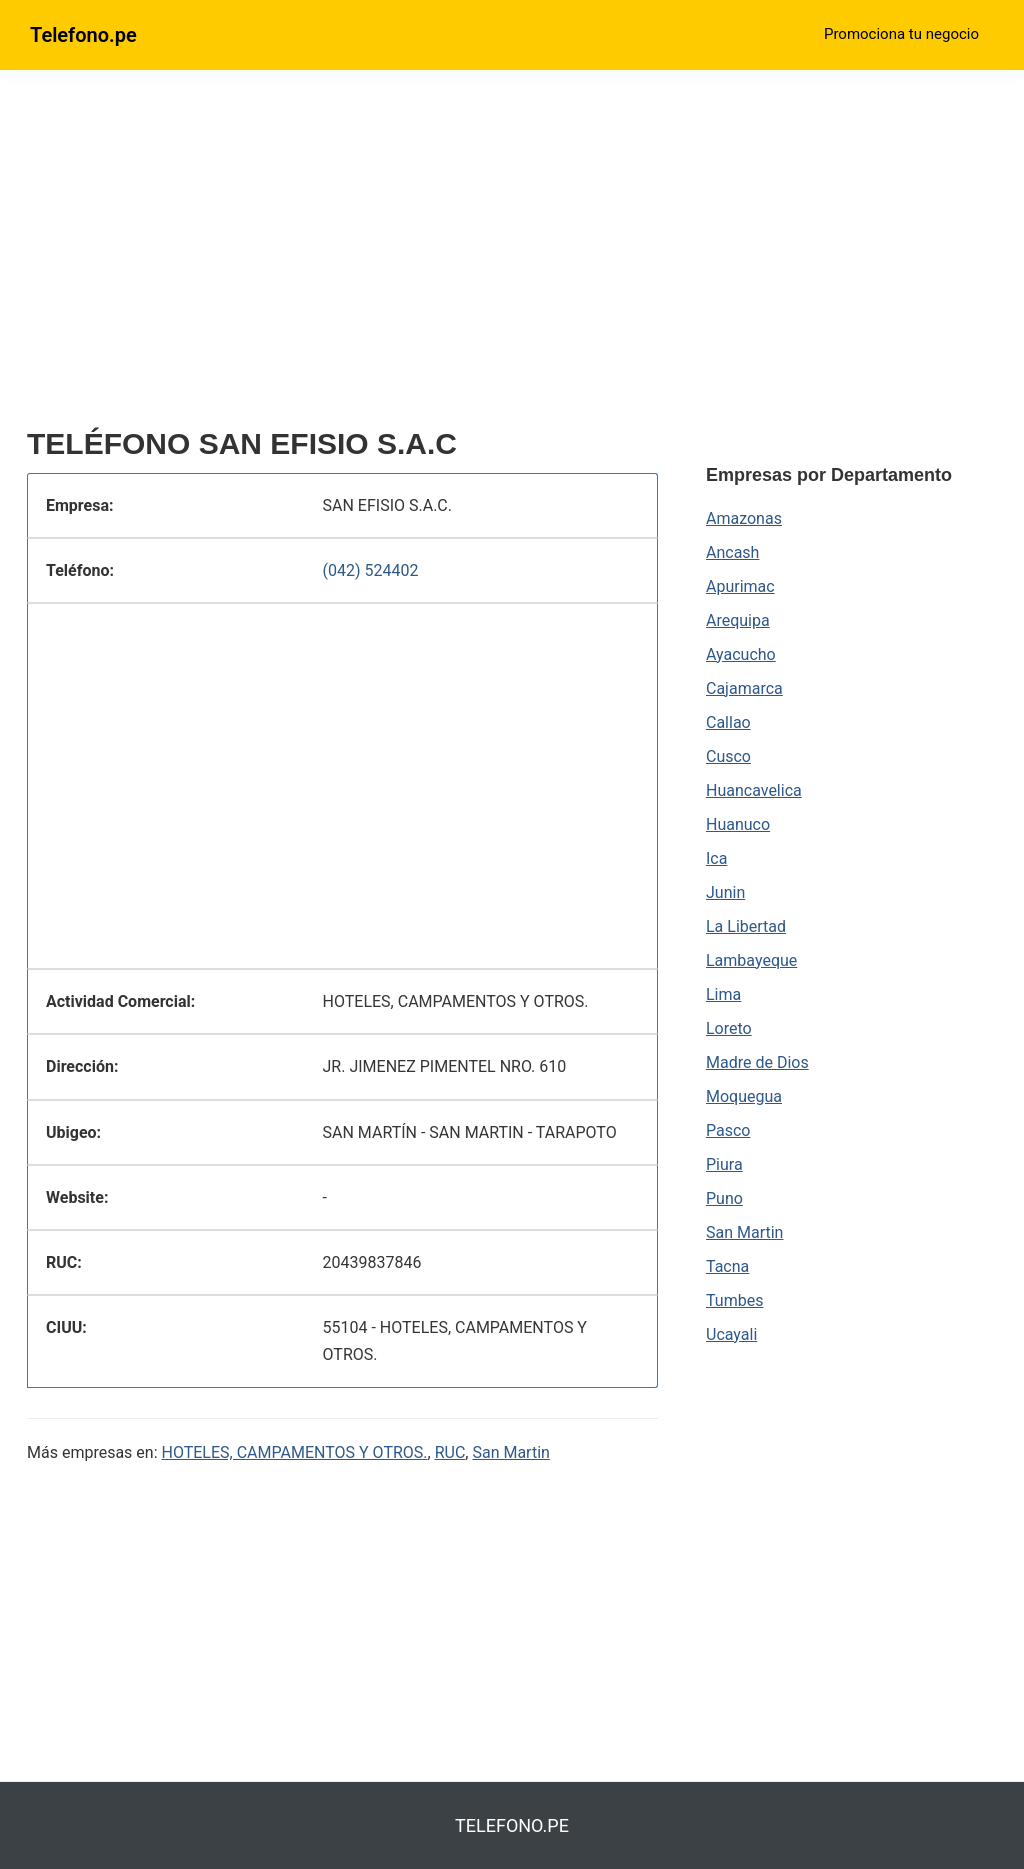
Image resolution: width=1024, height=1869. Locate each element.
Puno (724, 1198)
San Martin (510, 1452)
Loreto (729, 1028)
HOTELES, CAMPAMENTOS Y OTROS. (295, 1452)
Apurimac (740, 586)
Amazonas (744, 518)
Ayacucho (741, 654)
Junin (725, 892)
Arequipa (738, 620)
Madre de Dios (757, 1062)
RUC (450, 1452)
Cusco (728, 756)
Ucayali (731, 1334)
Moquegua (744, 1096)
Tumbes (734, 1300)
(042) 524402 (371, 570)
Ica (716, 858)
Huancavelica (754, 790)
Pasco (728, 1130)
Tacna (727, 1266)
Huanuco (738, 824)
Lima (723, 994)
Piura (724, 1164)
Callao (728, 722)
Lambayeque (751, 960)
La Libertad (746, 926)
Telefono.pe (83, 35)
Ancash (732, 552)
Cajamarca (744, 688)
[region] (342, 257)
